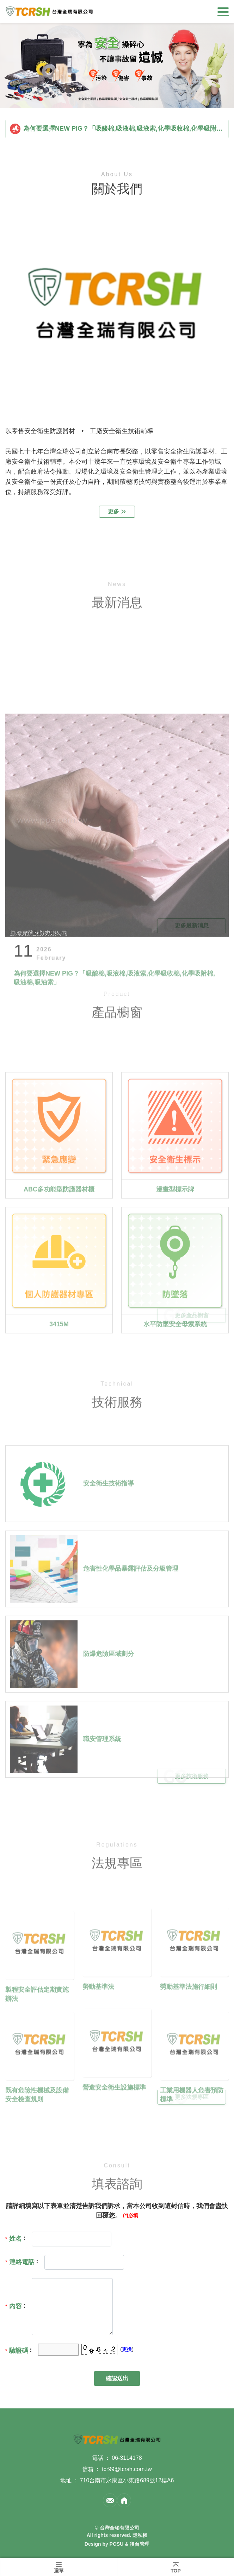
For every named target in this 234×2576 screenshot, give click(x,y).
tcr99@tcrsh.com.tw (127, 2469)
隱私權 (140, 2535)
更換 (127, 2349)
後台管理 (139, 2544)
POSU (117, 2544)
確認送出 (117, 2378)
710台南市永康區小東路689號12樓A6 (127, 2480)
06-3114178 (127, 2458)
